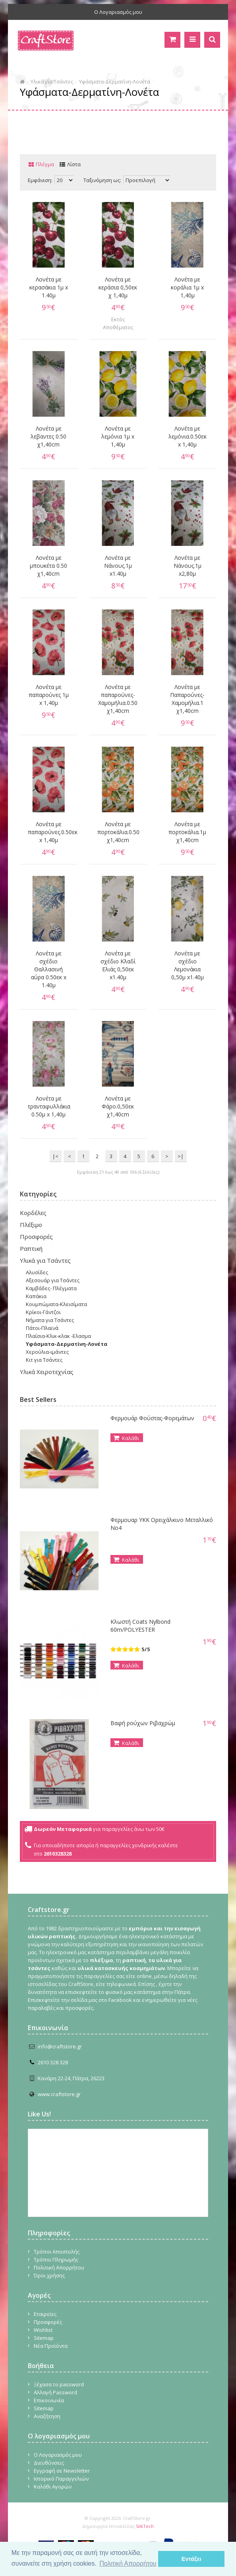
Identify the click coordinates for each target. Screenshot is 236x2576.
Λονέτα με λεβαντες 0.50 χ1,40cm (48, 436)
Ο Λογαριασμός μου (118, 12)
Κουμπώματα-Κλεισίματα (56, 1304)
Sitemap (44, 2337)
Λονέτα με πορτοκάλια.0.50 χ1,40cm (118, 832)
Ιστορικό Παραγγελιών (61, 2478)
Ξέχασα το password (59, 2384)
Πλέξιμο (31, 1225)
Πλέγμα (45, 164)
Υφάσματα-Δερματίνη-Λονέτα (114, 81)
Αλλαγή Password (55, 2392)
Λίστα (74, 164)
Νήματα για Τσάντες (50, 1320)
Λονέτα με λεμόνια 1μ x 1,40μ (117, 436)
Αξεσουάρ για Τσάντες (52, 1280)
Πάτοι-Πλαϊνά (42, 1328)
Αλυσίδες (37, 1272)
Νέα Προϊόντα (51, 2345)
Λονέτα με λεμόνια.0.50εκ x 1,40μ (187, 436)
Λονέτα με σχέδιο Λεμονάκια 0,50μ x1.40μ (187, 965)
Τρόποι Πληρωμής (56, 2259)
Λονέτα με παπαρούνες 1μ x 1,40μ (49, 695)
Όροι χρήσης (49, 2275)
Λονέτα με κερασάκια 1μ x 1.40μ (48, 287)
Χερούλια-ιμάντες (47, 1351)
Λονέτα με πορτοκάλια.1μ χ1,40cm (187, 832)
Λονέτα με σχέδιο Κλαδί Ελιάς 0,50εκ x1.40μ (118, 965)
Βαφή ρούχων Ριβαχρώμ (142, 1723)
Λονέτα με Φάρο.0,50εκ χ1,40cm (118, 1106)
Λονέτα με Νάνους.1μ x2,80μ (187, 565)
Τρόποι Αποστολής (56, 2251)
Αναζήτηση (47, 2416)
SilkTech (145, 2526)
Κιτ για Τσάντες (44, 1359)
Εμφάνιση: (40, 180)
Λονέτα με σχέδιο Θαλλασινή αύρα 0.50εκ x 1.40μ (48, 969)
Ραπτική (31, 1248)
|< (55, 1156)
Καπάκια (36, 1296)
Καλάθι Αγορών (53, 2486)
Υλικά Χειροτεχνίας (47, 1372)
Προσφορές (36, 1236)
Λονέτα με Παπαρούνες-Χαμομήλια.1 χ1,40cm (187, 698)
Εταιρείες (45, 2314)
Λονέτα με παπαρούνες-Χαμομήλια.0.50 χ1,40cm (117, 698)
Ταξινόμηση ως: (102, 180)
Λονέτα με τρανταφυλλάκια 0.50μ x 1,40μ (49, 1106)
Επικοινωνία (49, 2400)
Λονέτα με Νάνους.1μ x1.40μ (118, 565)
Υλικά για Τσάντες (52, 81)
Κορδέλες (33, 1213)
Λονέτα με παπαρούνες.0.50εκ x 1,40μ (49, 832)
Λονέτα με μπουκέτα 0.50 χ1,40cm (48, 565)
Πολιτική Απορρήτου (59, 2267)
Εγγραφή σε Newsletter (62, 2470)
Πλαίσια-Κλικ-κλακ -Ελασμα (58, 1335)
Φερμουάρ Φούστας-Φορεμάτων (152, 1418)
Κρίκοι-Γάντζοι (43, 1312)
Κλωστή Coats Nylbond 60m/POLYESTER (140, 1625)
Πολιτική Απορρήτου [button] (127, 2563)
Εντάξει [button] (191, 2559)
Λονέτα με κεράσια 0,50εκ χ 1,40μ (118, 287)
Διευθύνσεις (49, 2462)
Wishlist (43, 2329)
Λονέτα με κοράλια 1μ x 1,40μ (187, 287)
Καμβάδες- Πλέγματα (51, 1288)
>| (181, 1156)
